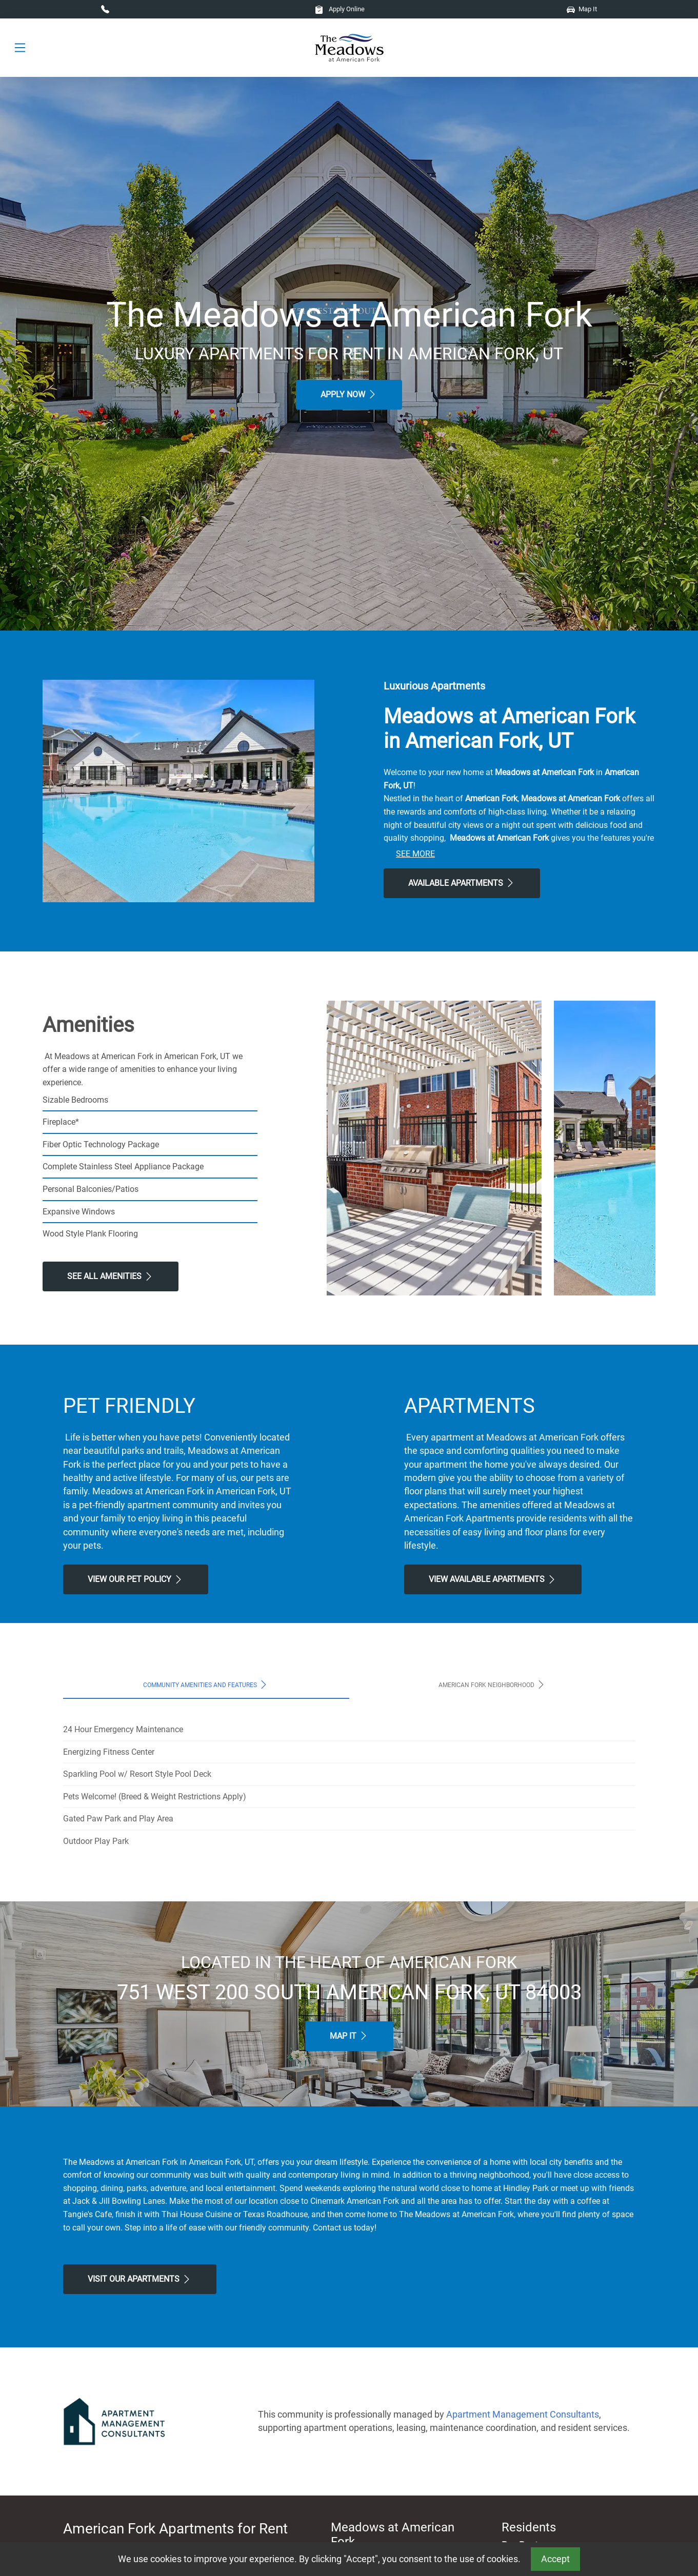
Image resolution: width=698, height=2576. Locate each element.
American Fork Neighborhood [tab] (492, 1684)
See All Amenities (110, 1276)
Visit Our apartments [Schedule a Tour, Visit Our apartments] (140, 2279)
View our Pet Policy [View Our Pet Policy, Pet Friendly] (136, 1579)
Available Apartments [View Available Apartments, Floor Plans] (461, 883)
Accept (555, 2559)
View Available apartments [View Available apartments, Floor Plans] (493, 1579)
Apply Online (340, 9)
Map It (582, 9)
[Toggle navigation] (20, 47)
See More (415, 854)
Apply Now (349, 394)
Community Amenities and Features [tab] (206, 1684)
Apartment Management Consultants (522, 2414)
